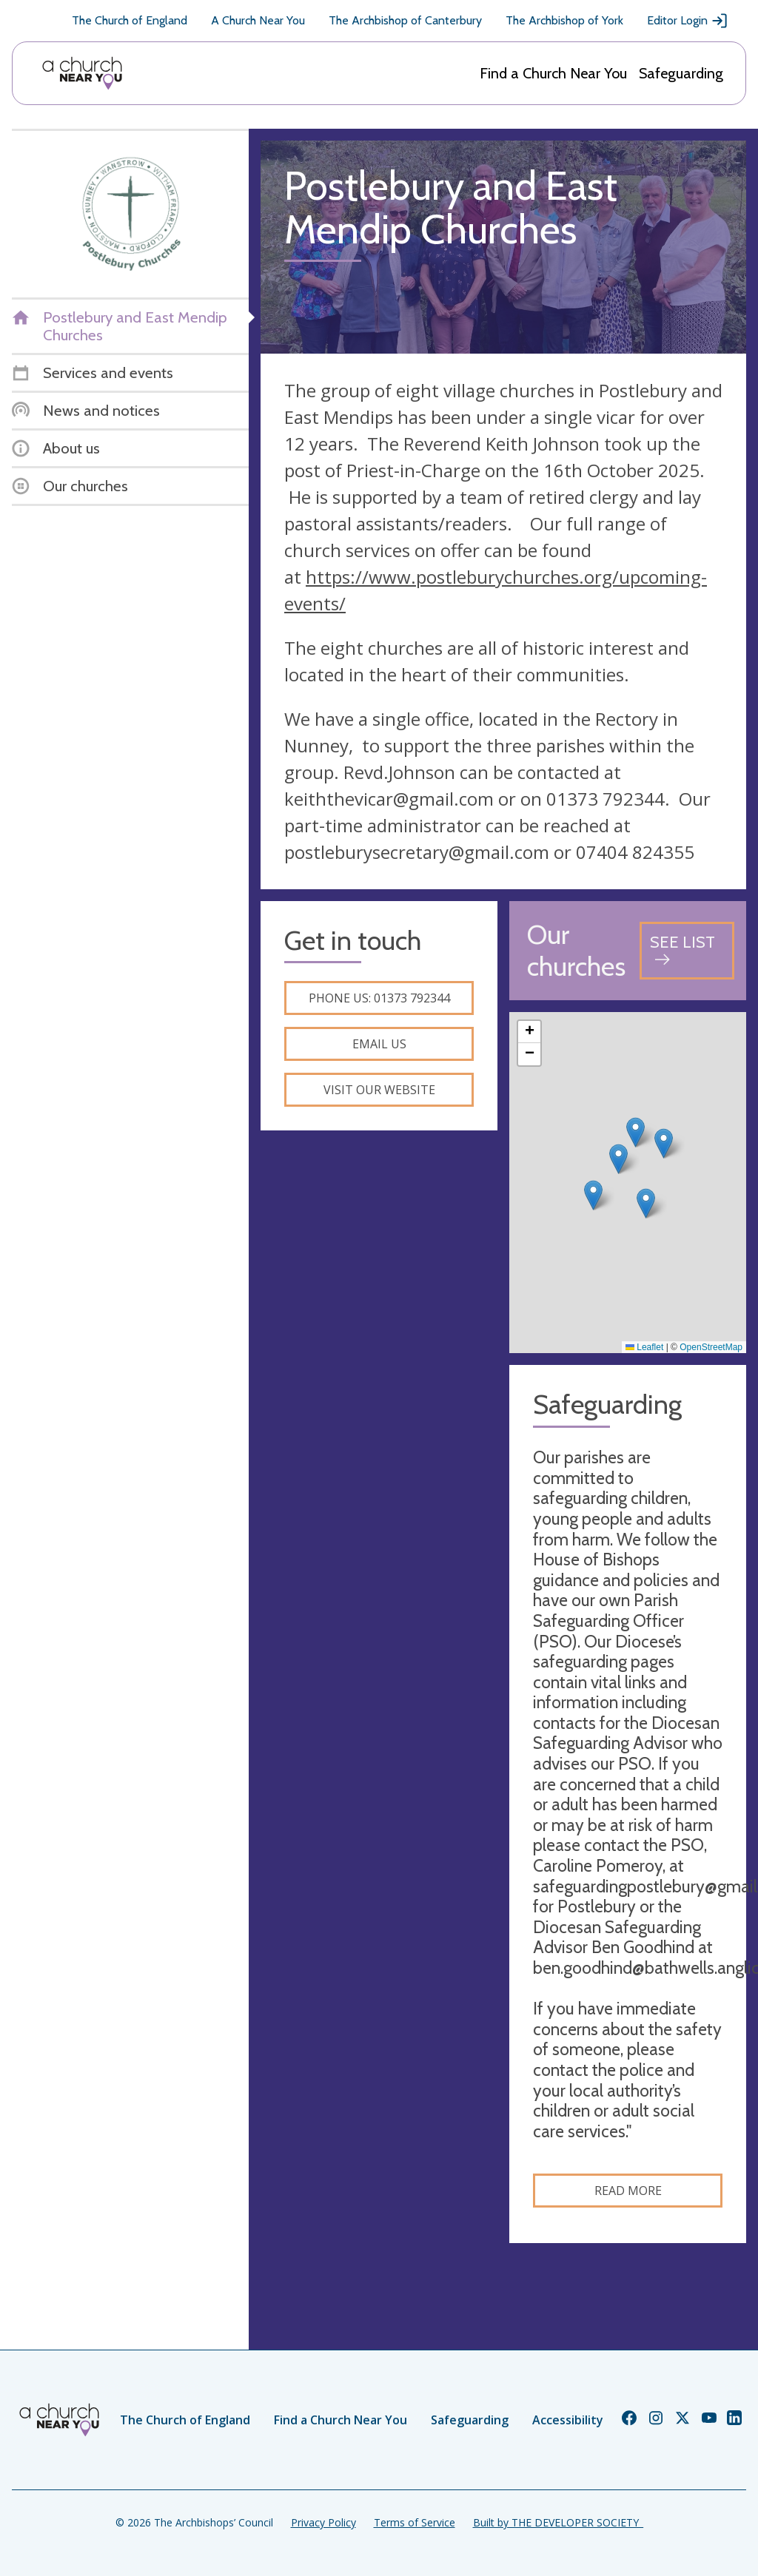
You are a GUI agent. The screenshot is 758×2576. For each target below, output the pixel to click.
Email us (379, 1044)
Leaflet (644, 1347)
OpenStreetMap (711, 1347)
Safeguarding (681, 73)
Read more (628, 2190)
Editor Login (687, 21)
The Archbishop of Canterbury (405, 20)
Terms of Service (414, 2522)
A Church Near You (258, 20)
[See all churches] (687, 950)
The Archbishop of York (564, 20)
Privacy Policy (323, 2522)
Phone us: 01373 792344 (379, 998)
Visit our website (379, 1090)
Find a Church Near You (553, 73)
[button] (618, 1159)
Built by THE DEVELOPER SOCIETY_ (558, 2522)
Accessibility (567, 2420)
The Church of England (129, 20)
